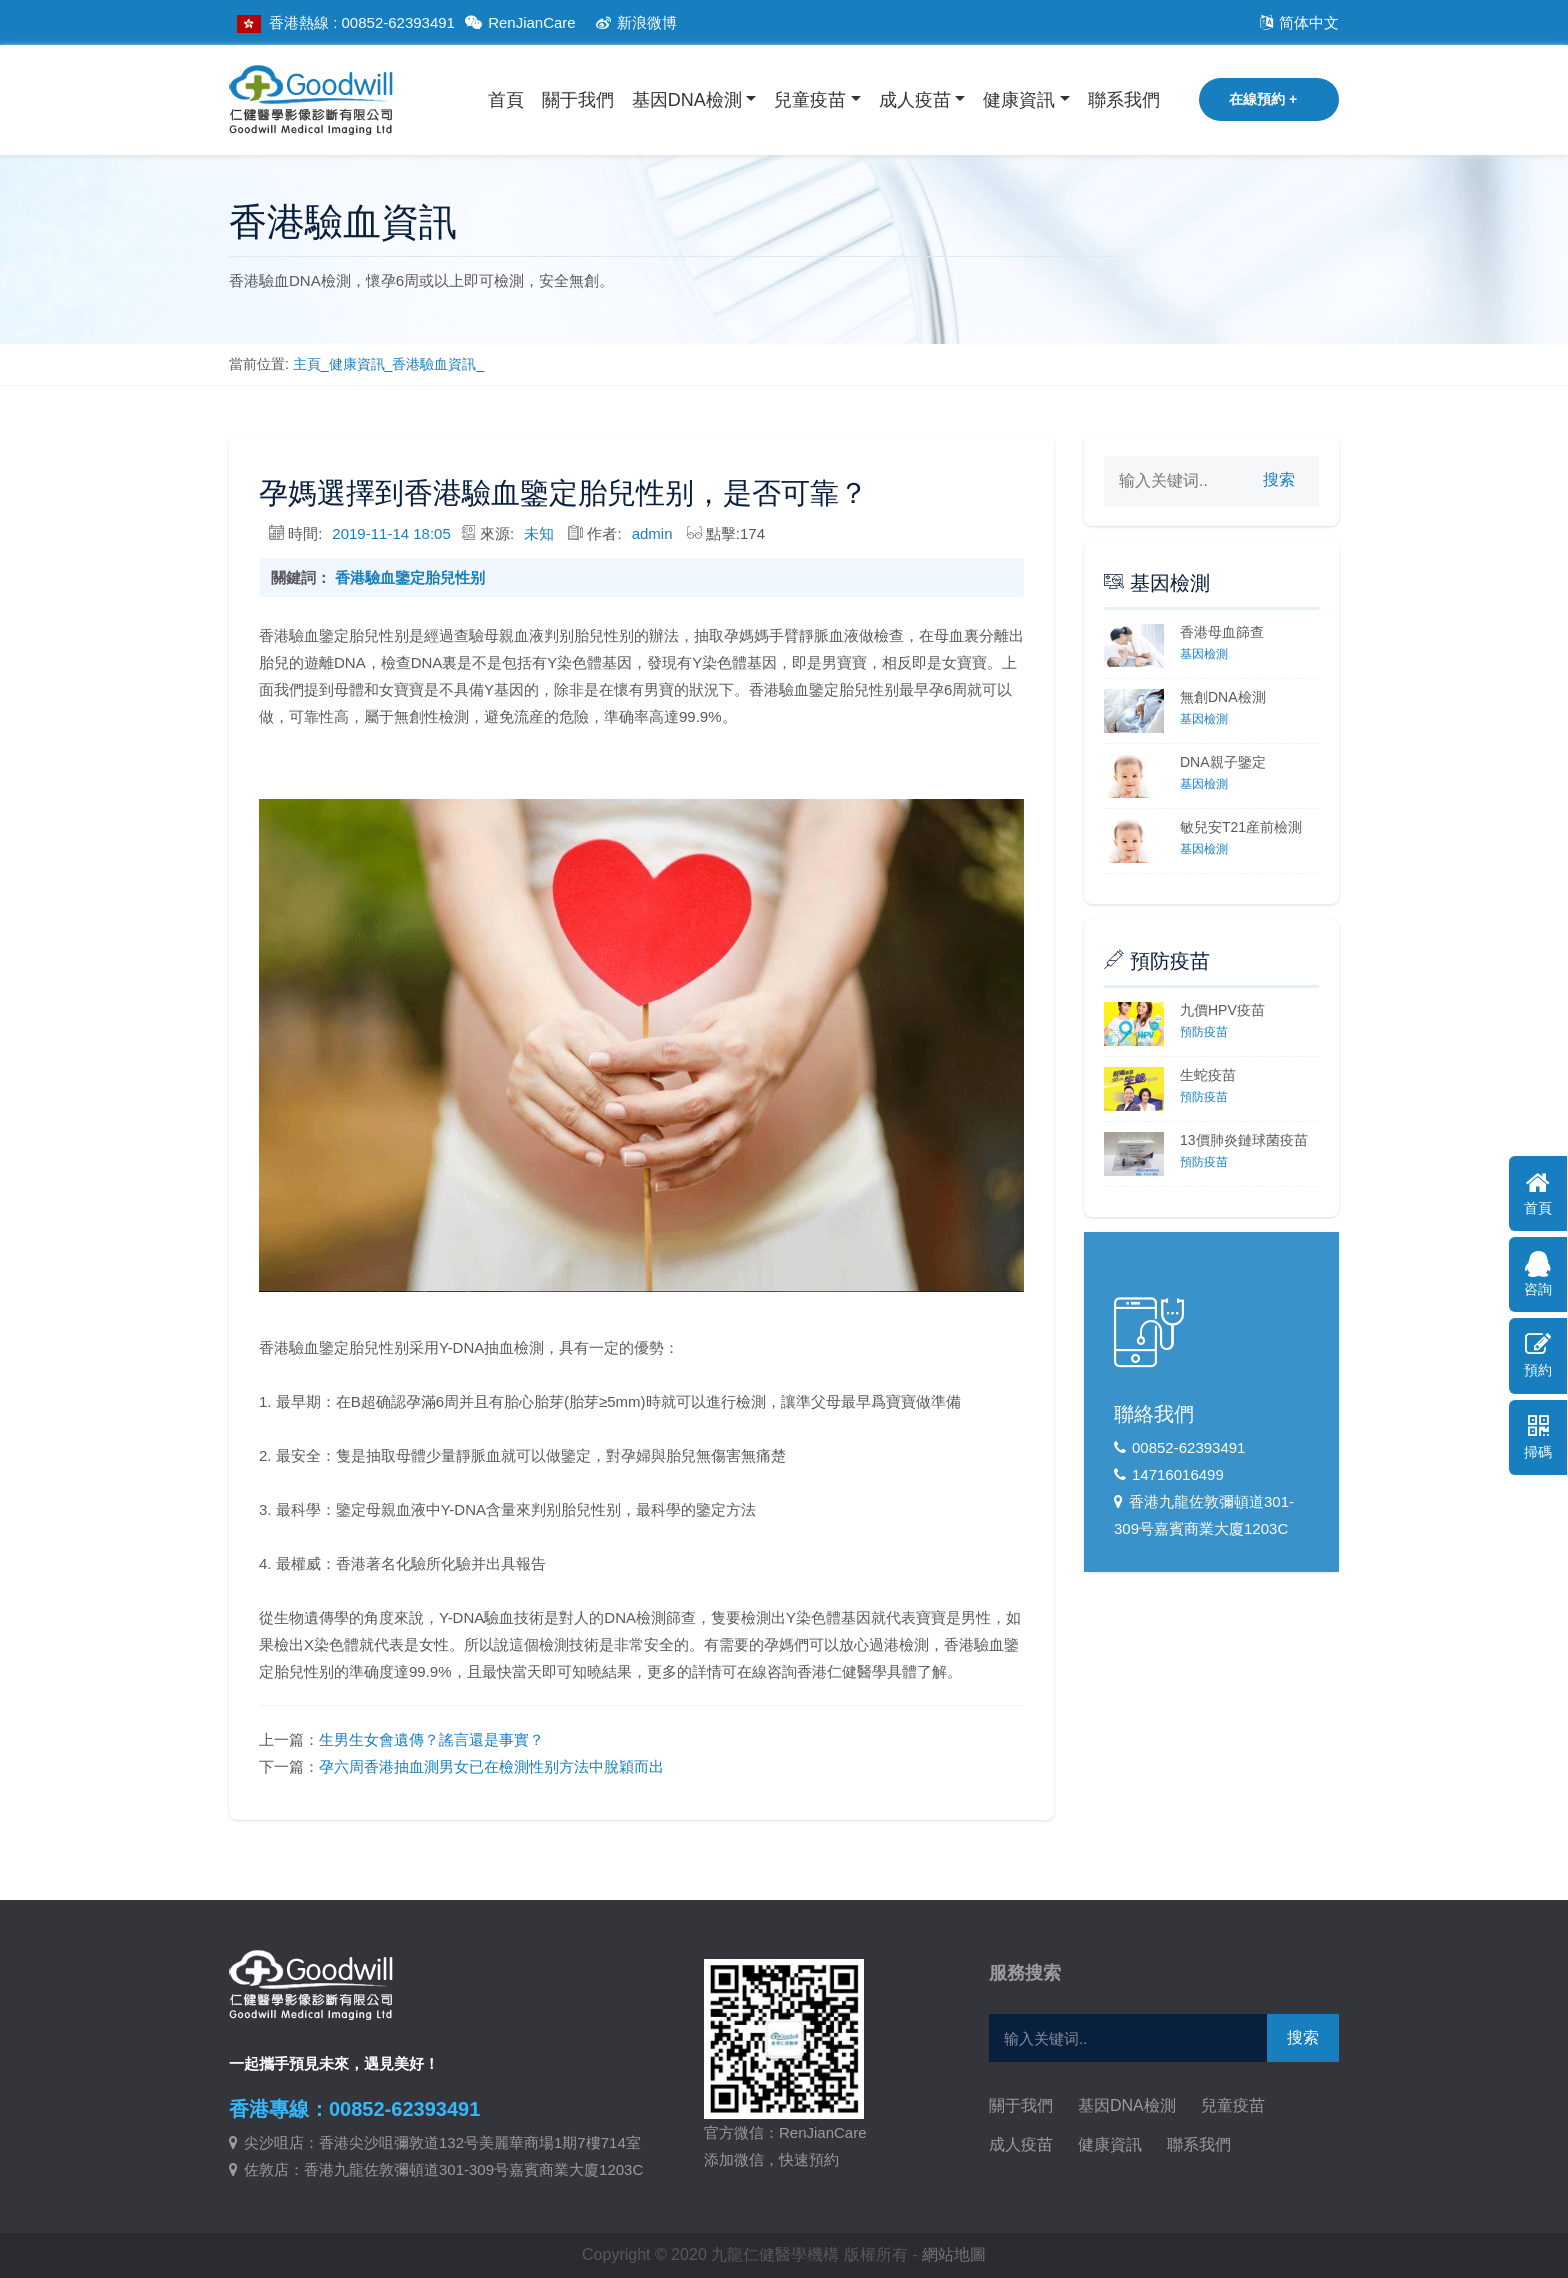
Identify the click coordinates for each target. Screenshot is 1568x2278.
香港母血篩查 (1222, 632)
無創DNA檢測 (1223, 697)
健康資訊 (1019, 100)
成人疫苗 (915, 100)
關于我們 (578, 100)
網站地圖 (954, 2254)
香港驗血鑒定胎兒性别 (410, 577)
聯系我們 (1124, 100)
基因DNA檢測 (687, 100)
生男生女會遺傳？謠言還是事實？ (431, 1739)
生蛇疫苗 (1208, 1075)
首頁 (506, 100)
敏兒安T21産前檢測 (1241, 827)
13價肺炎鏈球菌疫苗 (1244, 1140)
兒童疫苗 (810, 100)
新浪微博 (633, 22)
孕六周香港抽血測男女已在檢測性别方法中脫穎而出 (491, 1766)
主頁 (307, 364)
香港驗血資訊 (434, 364)
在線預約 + (1263, 99)
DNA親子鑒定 (1223, 762)
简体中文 (1296, 22)
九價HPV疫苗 (1222, 1010)
